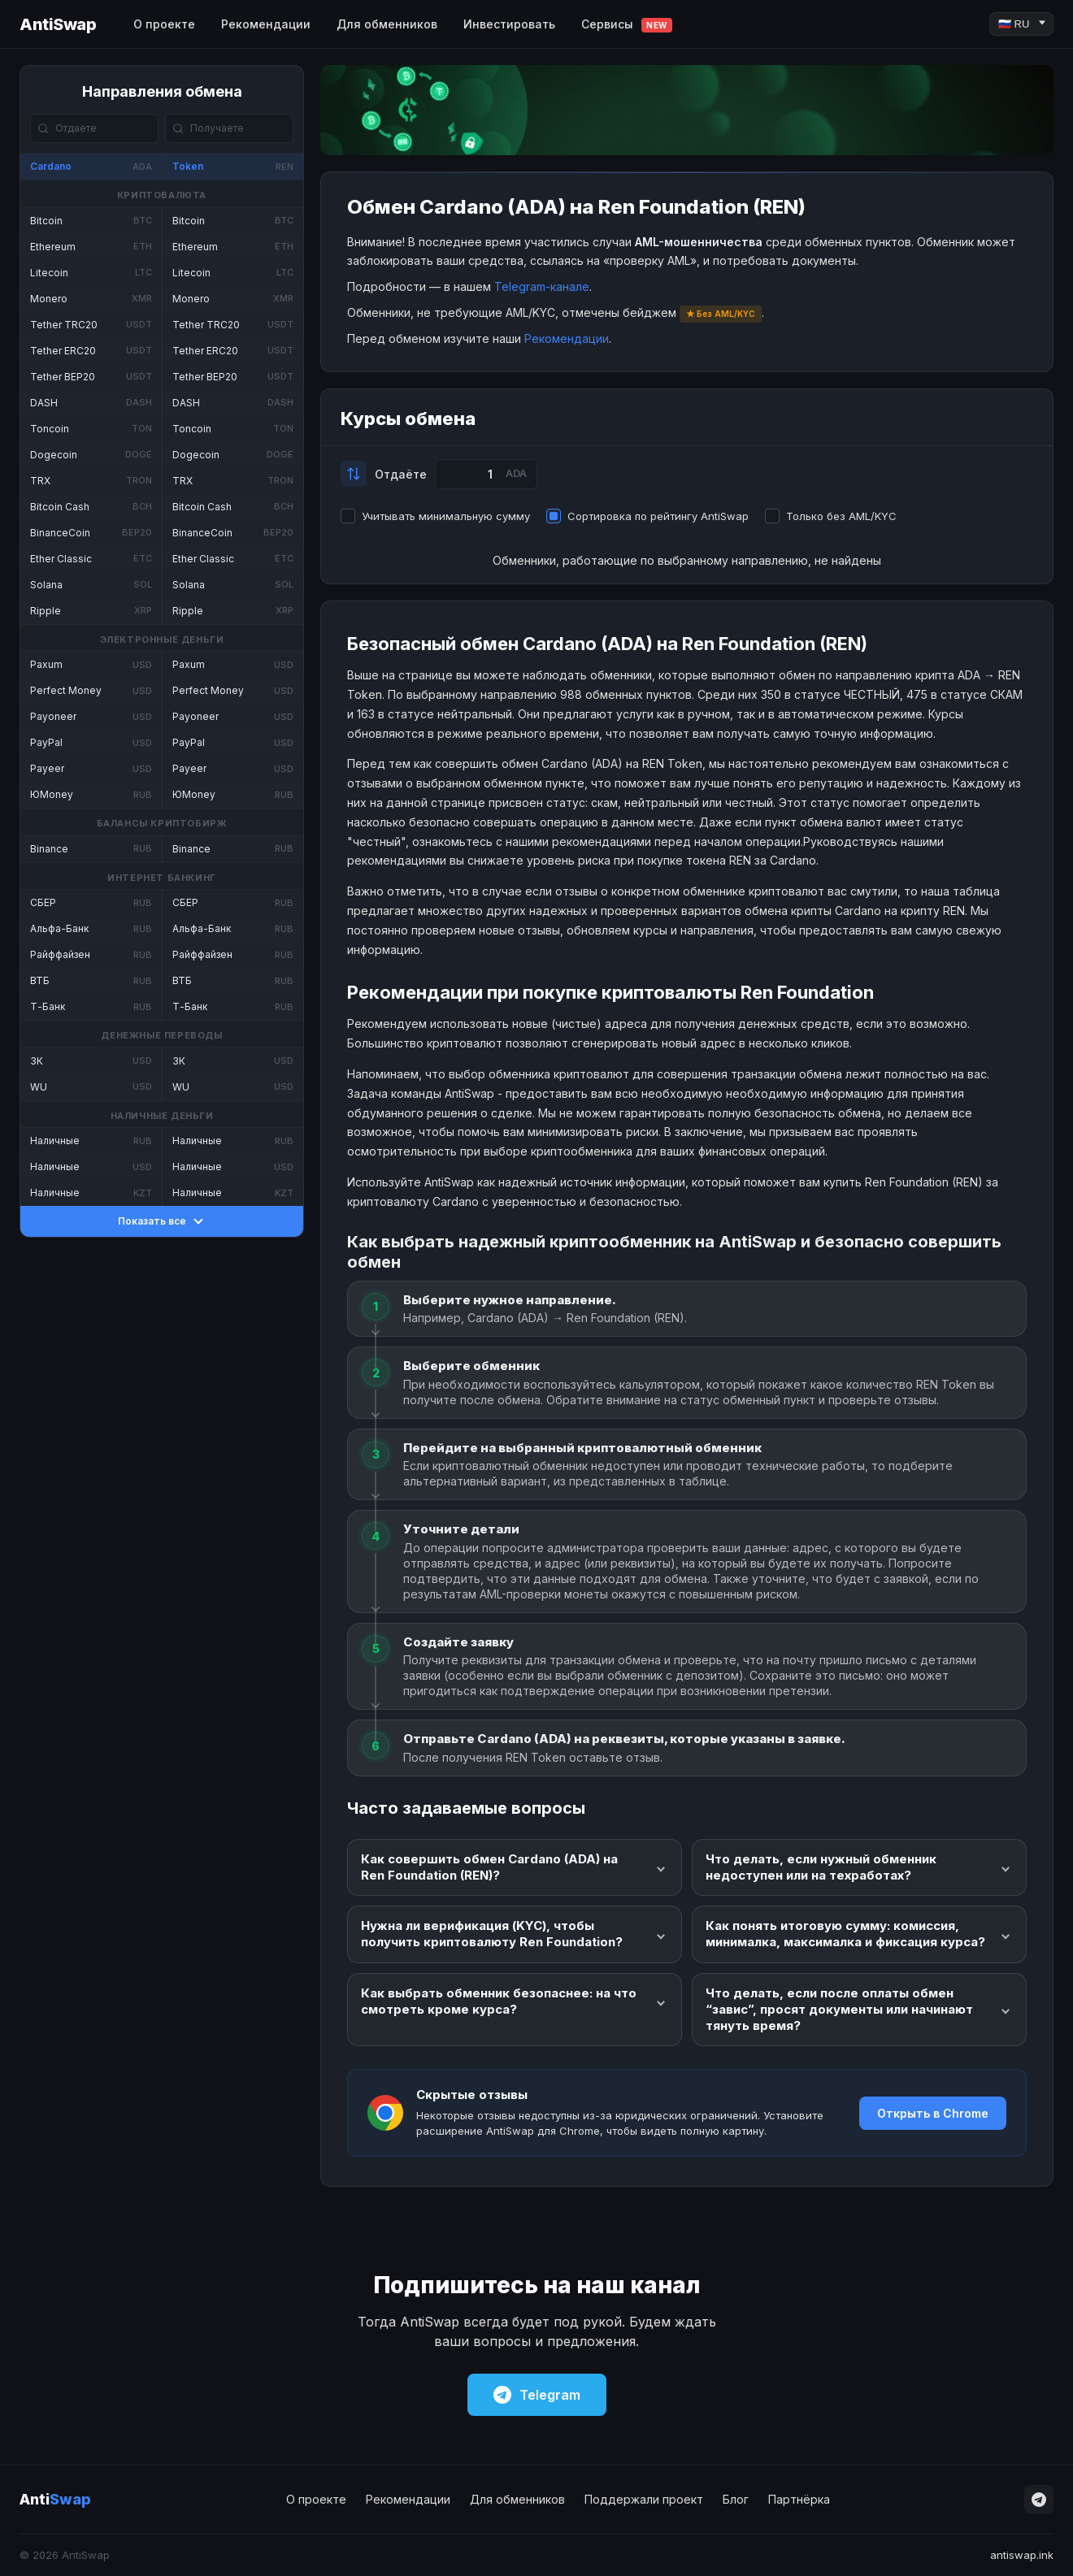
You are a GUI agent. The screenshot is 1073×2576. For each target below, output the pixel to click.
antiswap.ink (1021, 2554)
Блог (736, 2499)
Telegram (536, 2395)
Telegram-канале (541, 286)
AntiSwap (58, 24)
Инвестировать (509, 24)
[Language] (1021, 24)
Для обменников (387, 24)
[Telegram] (1038, 2499)
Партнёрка (799, 2499)
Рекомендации (266, 24)
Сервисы (626, 25)
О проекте (164, 24)
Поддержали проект (643, 2499)
